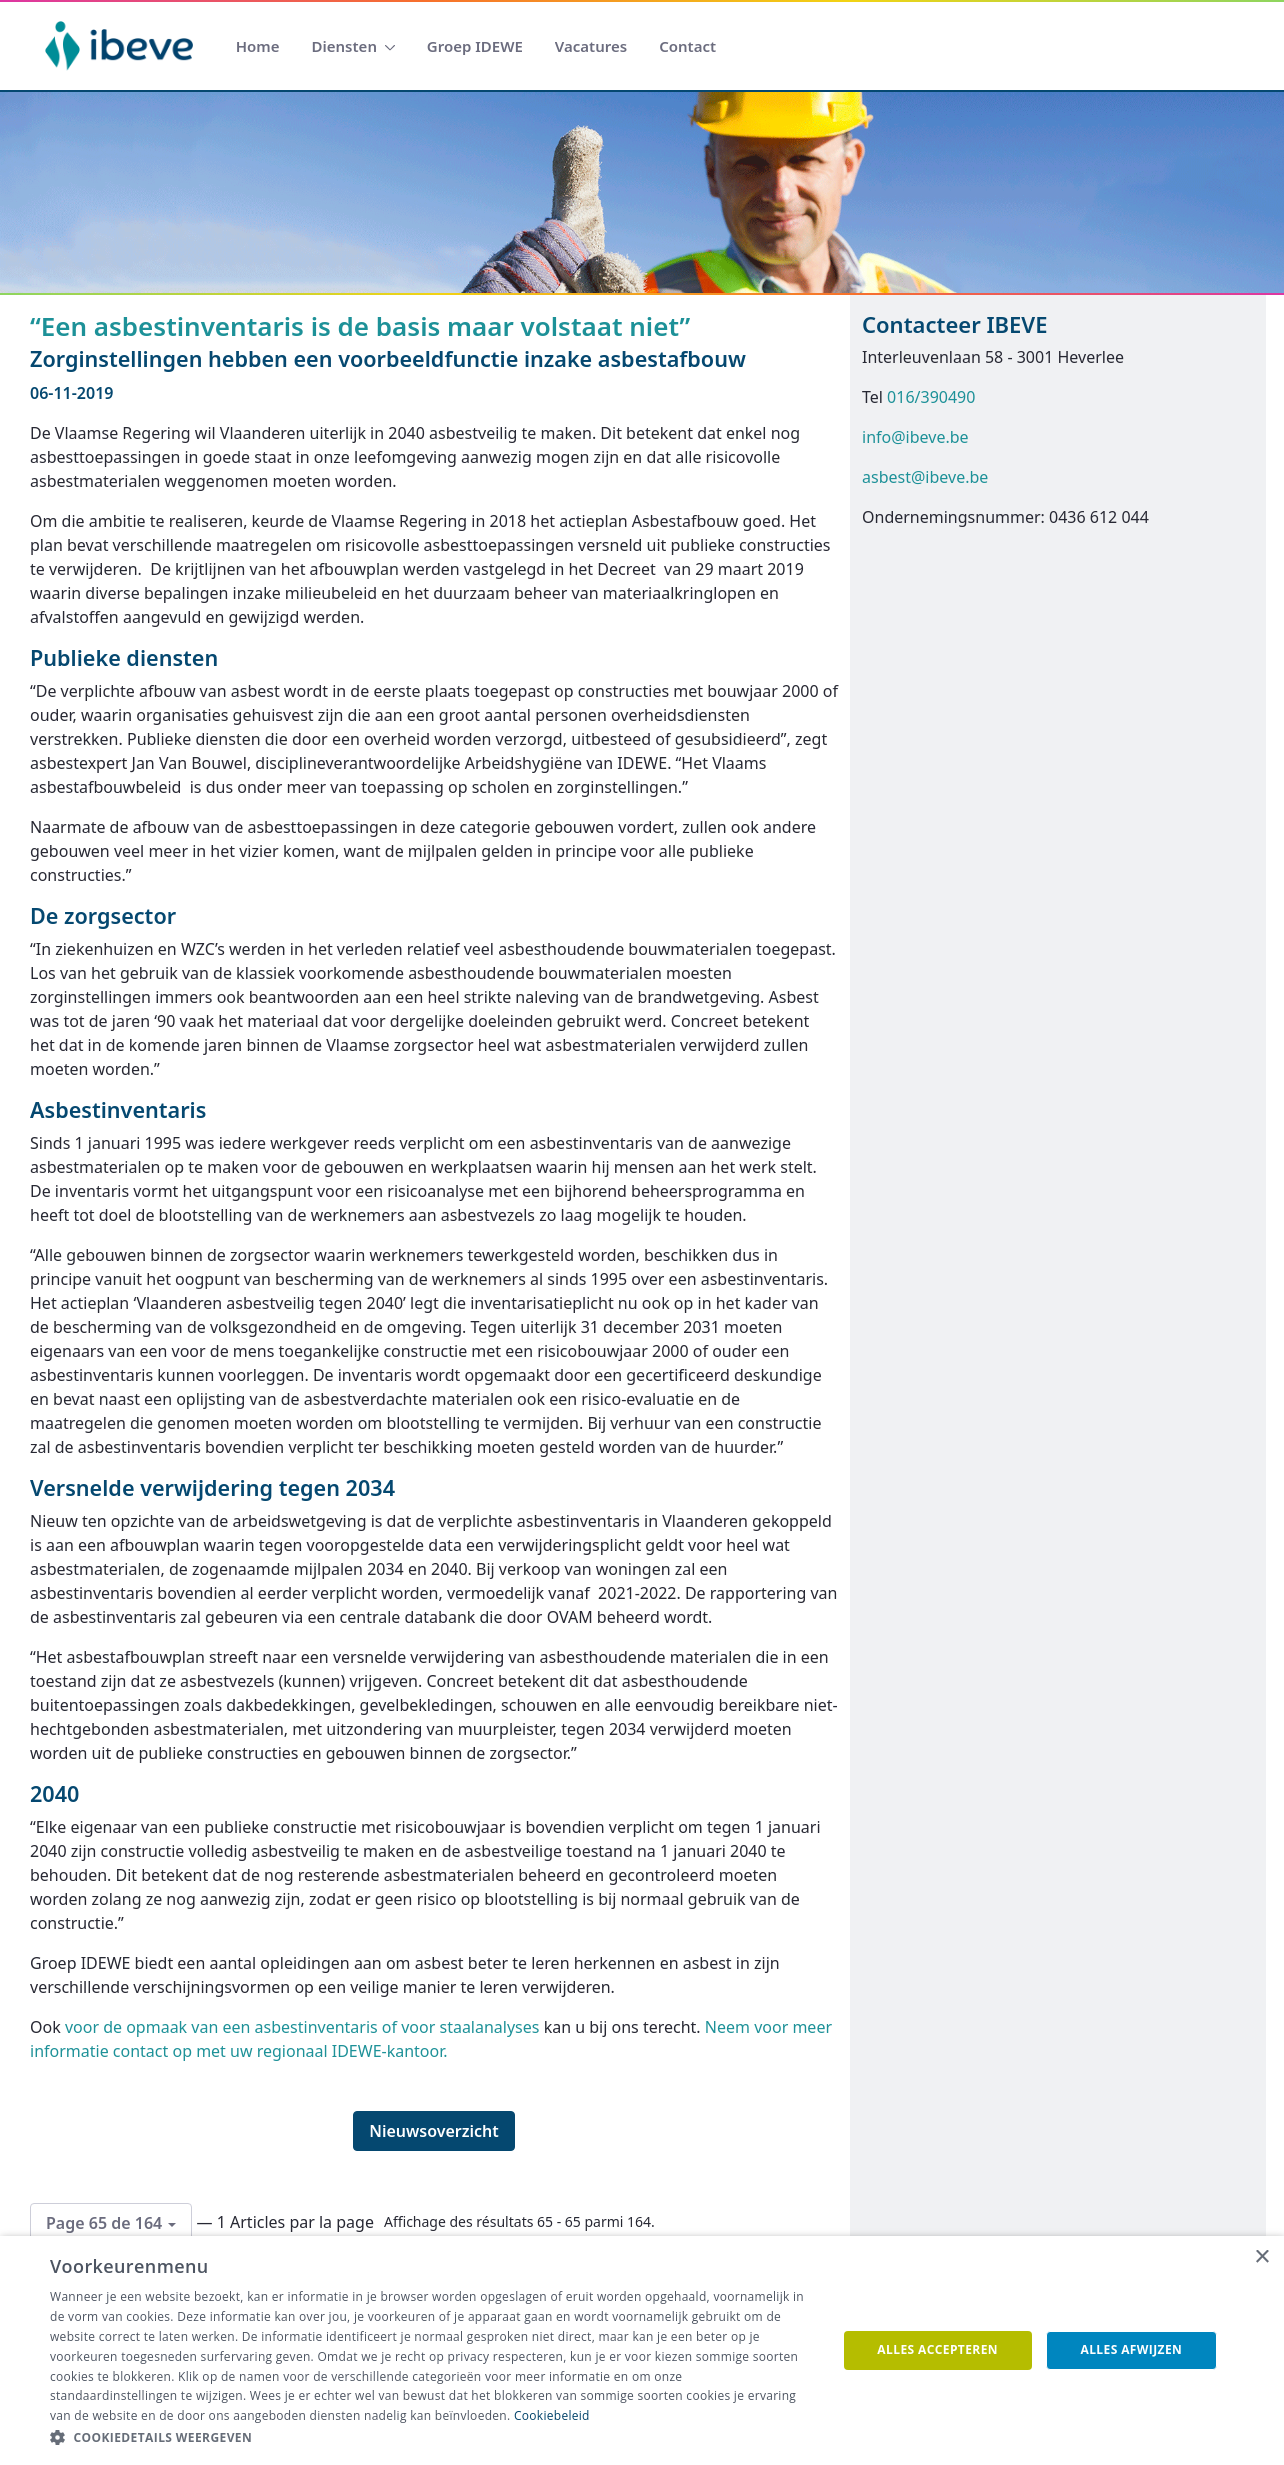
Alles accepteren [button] (937, 2349)
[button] (431, 2438)
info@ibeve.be (915, 437)
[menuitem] (258, 46)
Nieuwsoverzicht (434, 2131)
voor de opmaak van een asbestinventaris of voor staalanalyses (302, 2027)
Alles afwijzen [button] (1132, 2349)
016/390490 (931, 397)
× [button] (1261, 2257)
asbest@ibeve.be (925, 477)
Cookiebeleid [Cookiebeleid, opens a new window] (552, 2415)
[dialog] (642, 2350)
